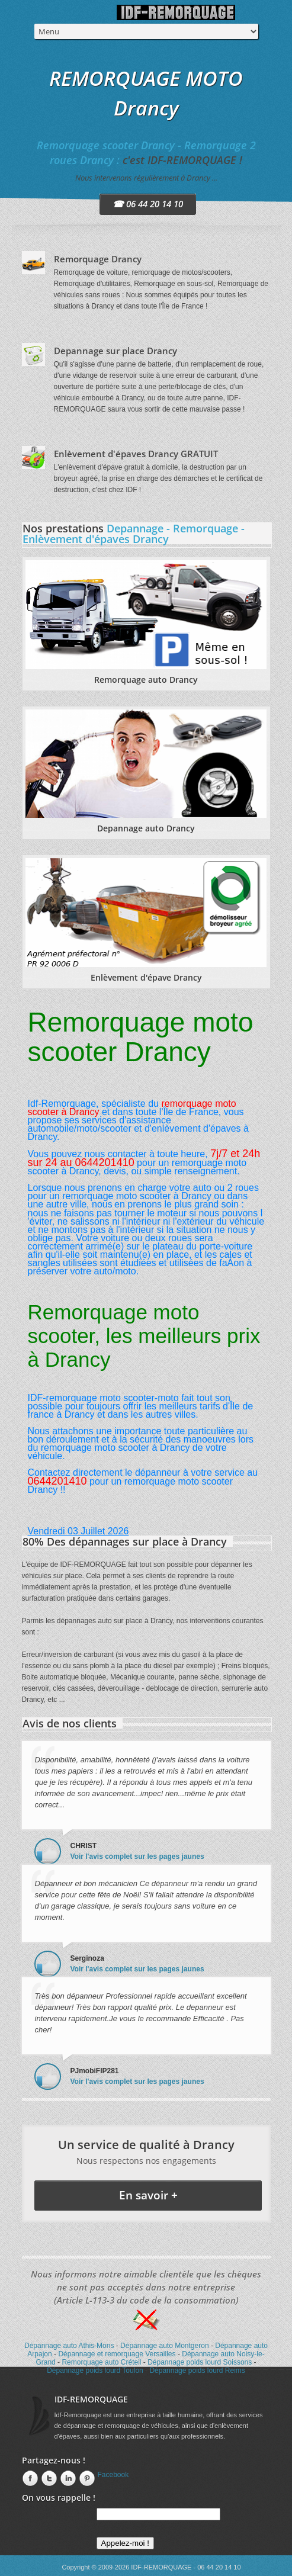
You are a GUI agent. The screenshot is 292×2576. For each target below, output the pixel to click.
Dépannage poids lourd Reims (197, 2370)
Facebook (113, 2475)
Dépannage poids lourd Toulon (95, 2370)
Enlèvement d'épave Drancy (146, 977)
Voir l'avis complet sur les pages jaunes (137, 1856)
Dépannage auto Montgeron (164, 2345)
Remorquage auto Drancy (146, 679)
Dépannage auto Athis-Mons (69, 2345)
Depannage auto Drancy (146, 828)
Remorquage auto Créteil (101, 2362)
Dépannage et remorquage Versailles (116, 2354)
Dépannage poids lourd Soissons (199, 2362)
